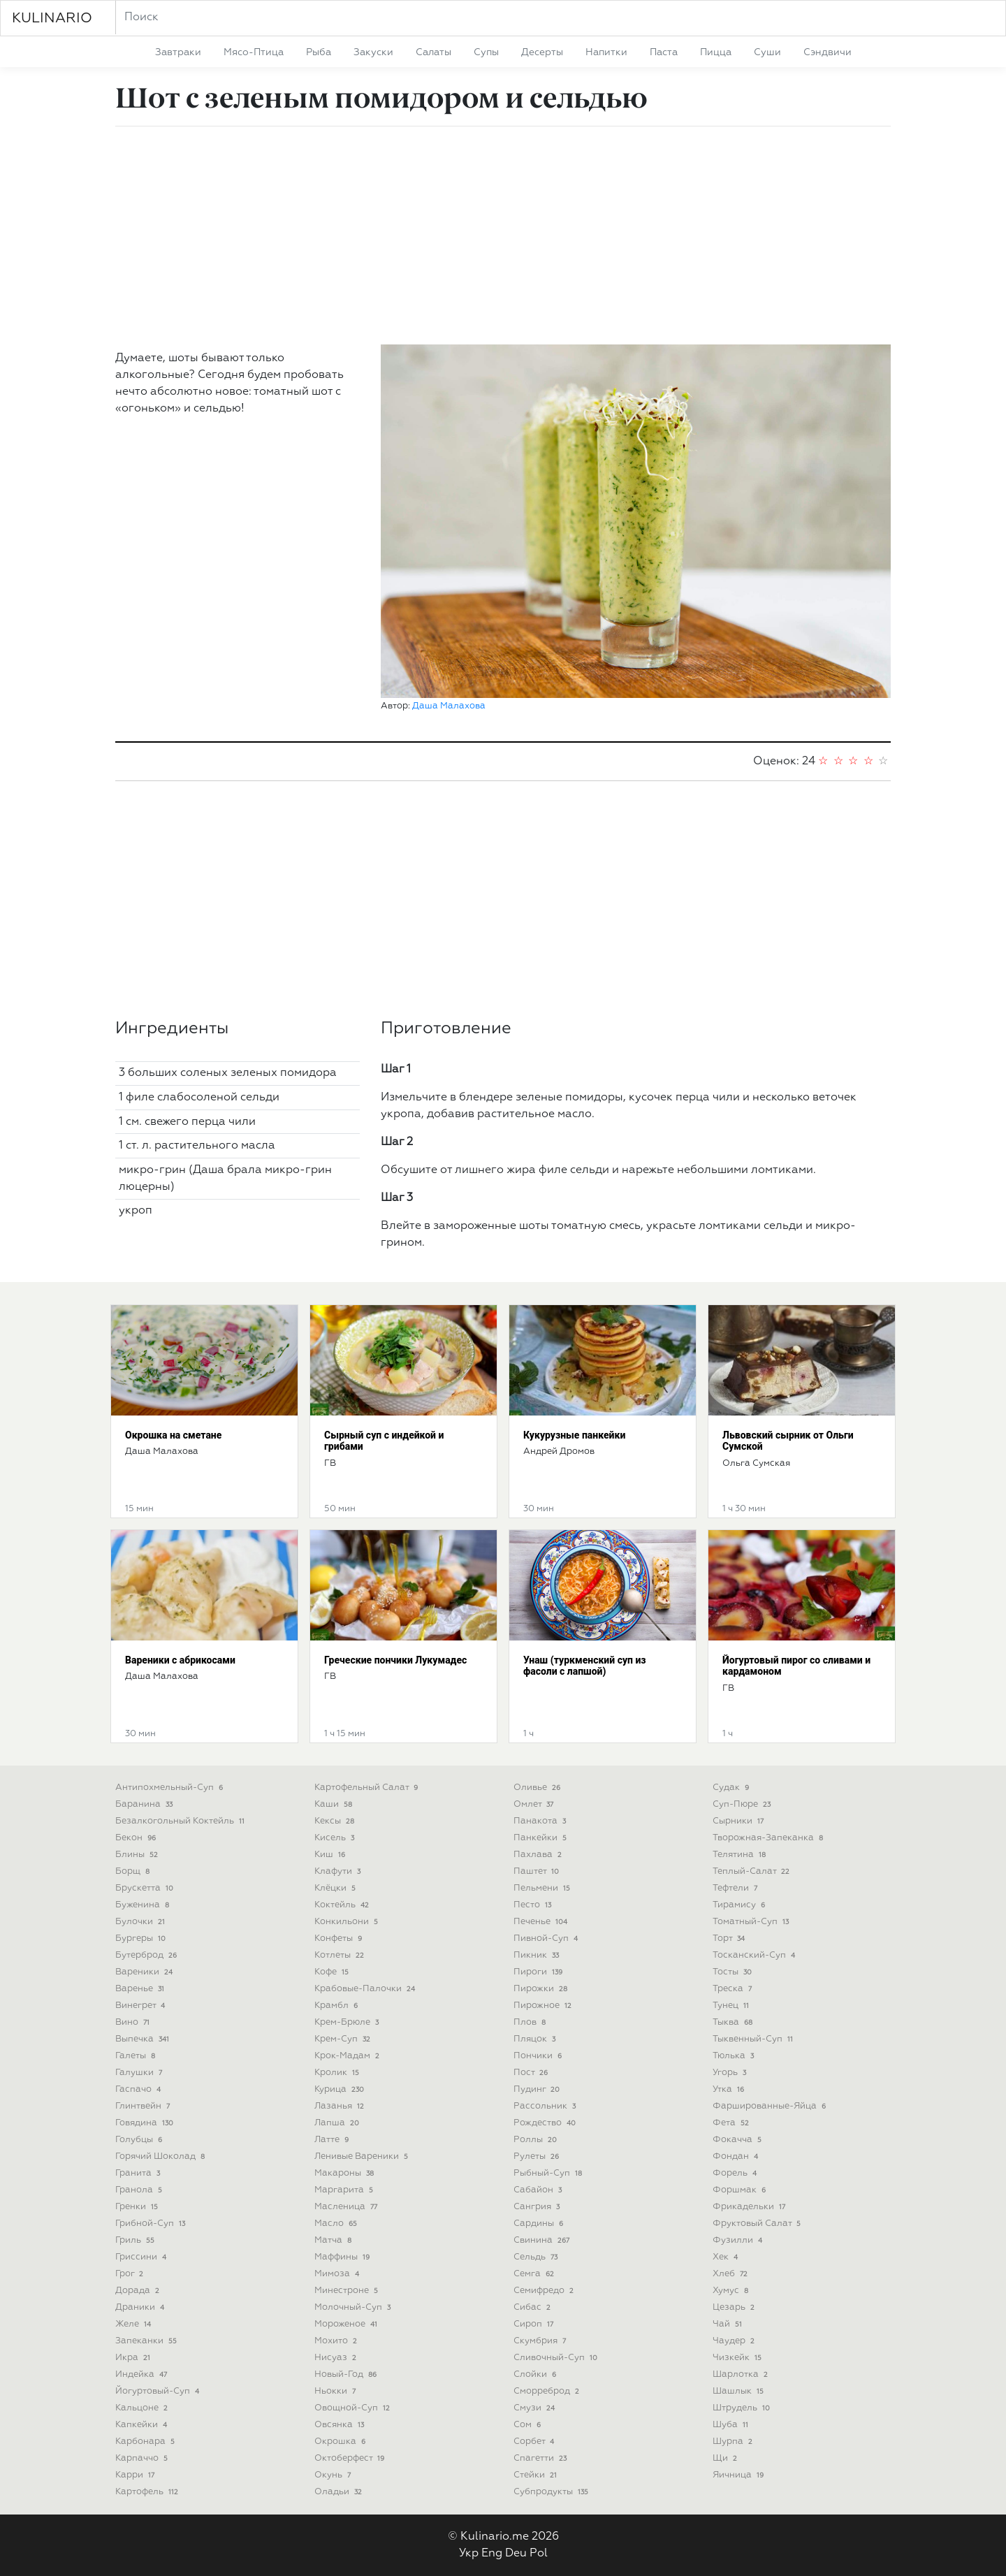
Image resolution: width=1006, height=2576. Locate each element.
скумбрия (541, 2340)
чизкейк (738, 2357)
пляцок (535, 2039)
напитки (606, 52)
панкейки (541, 1837)
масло (337, 2223)
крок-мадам (348, 2055)
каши (334, 1804)
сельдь (536, 2257)
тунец (732, 2005)
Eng (491, 2553)
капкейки (142, 2424)
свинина (542, 2240)
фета (732, 2122)
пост (532, 2072)
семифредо (544, 2290)
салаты (433, 52)
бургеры (141, 1938)
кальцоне (142, 2408)
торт (730, 1938)
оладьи (339, 2491)
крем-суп (343, 2039)
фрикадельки (750, 2206)
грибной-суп (151, 2223)
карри (136, 2475)
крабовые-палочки (366, 1988)
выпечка (143, 2039)
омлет (534, 1804)
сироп (534, 2324)
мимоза (338, 2273)
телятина (740, 1854)
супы (486, 52)
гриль (136, 2240)
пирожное (543, 2005)
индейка (142, 2374)
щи (726, 2458)
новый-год (346, 2374)
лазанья (340, 2106)
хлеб (731, 2273)
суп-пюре (743, 1804)
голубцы (140, 2139)
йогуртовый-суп (158, 2391)
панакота (541, 1821)
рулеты (537, 2156)
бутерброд (147, 1955)
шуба (732, 2424)
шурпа (734, 2441)
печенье (541, 1921)
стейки (536, 2475)
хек (727, 2257)
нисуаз (336, 2357)
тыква (734, 2022)
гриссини (142, 2257)
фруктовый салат (758, 2223)
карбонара (146, 2441)
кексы (335, 1821)
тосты (733, 1972)
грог (130, 2273)
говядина (145, 2122)
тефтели (736, 1888)
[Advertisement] (503, 235)
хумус (732, 2290)
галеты (136, 2055)
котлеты (340, 1955)
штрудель (743, 2408)
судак (732, 1787)
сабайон (538, 2190)
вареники (145, 1972)
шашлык (739, 2391)
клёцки (336, 1888)
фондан (737, 2156)
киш (331, 1854)
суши (767, 52)
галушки (140, 2072)
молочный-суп (353, 2307)
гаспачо (139, 2089)
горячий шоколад (161, 2156)
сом (528, 2424)
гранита (139, 2173)
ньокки (336, 2391)
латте (332, 2139)
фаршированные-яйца (771, 2106)
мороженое (347, 2324)
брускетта (145, 1888)
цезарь (735, 2307)
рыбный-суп (549, 2173)
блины (138, 1854)
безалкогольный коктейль (181, 1821)
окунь (333, 2475)
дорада (138, 2290)
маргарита (345, 2190)
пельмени (543, 1888)
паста (664, 52)
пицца (715, 52)
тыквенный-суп (754, 2039)
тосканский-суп (755, 1955)
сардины (539, 2223)
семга (535, 2273)
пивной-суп (547, 1938)
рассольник (545, 2106)
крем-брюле (347, 2022)
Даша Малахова (449, 706)
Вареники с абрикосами (180, 1660)
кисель (335, 1837)
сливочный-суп (556, 2357)
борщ (133, 1871)
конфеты (339, 1938)
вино (133, 2022)
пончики (538, 2055)
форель (736, 2173)
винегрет (141, 2005)
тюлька (735, 2055)
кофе (332, 1972)
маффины (343, 2257)
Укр (469, 2553)
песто (533, 1904)
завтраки (178, 52)
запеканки (147, 2340)
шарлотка (742, 2374)
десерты (542, 52)
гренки (138, 2206)
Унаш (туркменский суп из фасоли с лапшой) (584, 1666)
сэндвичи (827, 52)
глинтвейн (144, 2106)
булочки (141, 1921)
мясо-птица (254, 52)
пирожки (541, 1988)
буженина (143, 1904)
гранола (140, 2190)
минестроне (347, 2290)
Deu (516, 2553)
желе (134, 2324)
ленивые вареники (362, 2156)
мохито (337, 2340)
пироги (539, 1972)
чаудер (735, 2340)
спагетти (541, 2458)
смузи (535, 2408)
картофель (148, 2491)
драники (141, 2307)
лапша (338, 2122)
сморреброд (547, 2391)
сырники (739, 1821)
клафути (338, 1871)
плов (530, 2022)
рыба (318, 52)
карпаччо (142, 2458)
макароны (345, 2173)
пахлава (538, 1854)
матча (334, 2240)
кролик (338, 2072)
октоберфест (350, 2458)
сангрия (537, 2206)
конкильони (347, 1921)
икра (134, 2357)
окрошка (341, 2441)
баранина (145, 1804)
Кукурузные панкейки (574, 1435)
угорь (731, 2072)
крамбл (337, 2005)
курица (340, 2089)
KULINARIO (52, 18)
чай (729, 2324)
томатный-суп (752, 1921)
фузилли (739, 2240)
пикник (537, 1955)
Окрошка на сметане (173, 1435)
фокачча (738, 2139)
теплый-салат (752, 1871)
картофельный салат (367, 1787)
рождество (545, 2122)
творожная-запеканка (769, 1837)
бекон (137, 1837)
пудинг (537, 2089)
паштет (537, 1871)
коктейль (343, 1904)
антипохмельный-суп (170, 1787)
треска (733, 1988)
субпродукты (552, 2491)
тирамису (740, 1904)
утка (730, 2089)
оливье (538, 1787)
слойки (536, 2374)
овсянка (340, 2424)
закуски (373, 52)
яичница (739, 2475)
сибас (533, 2307)
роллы (536, 2139)
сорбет (535, 2441)
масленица (347, 2206)
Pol (539, 2553)
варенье (141, 1988)
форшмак (740, 2190)
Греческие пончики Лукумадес (395, 1660)
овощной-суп (353, 2408)
